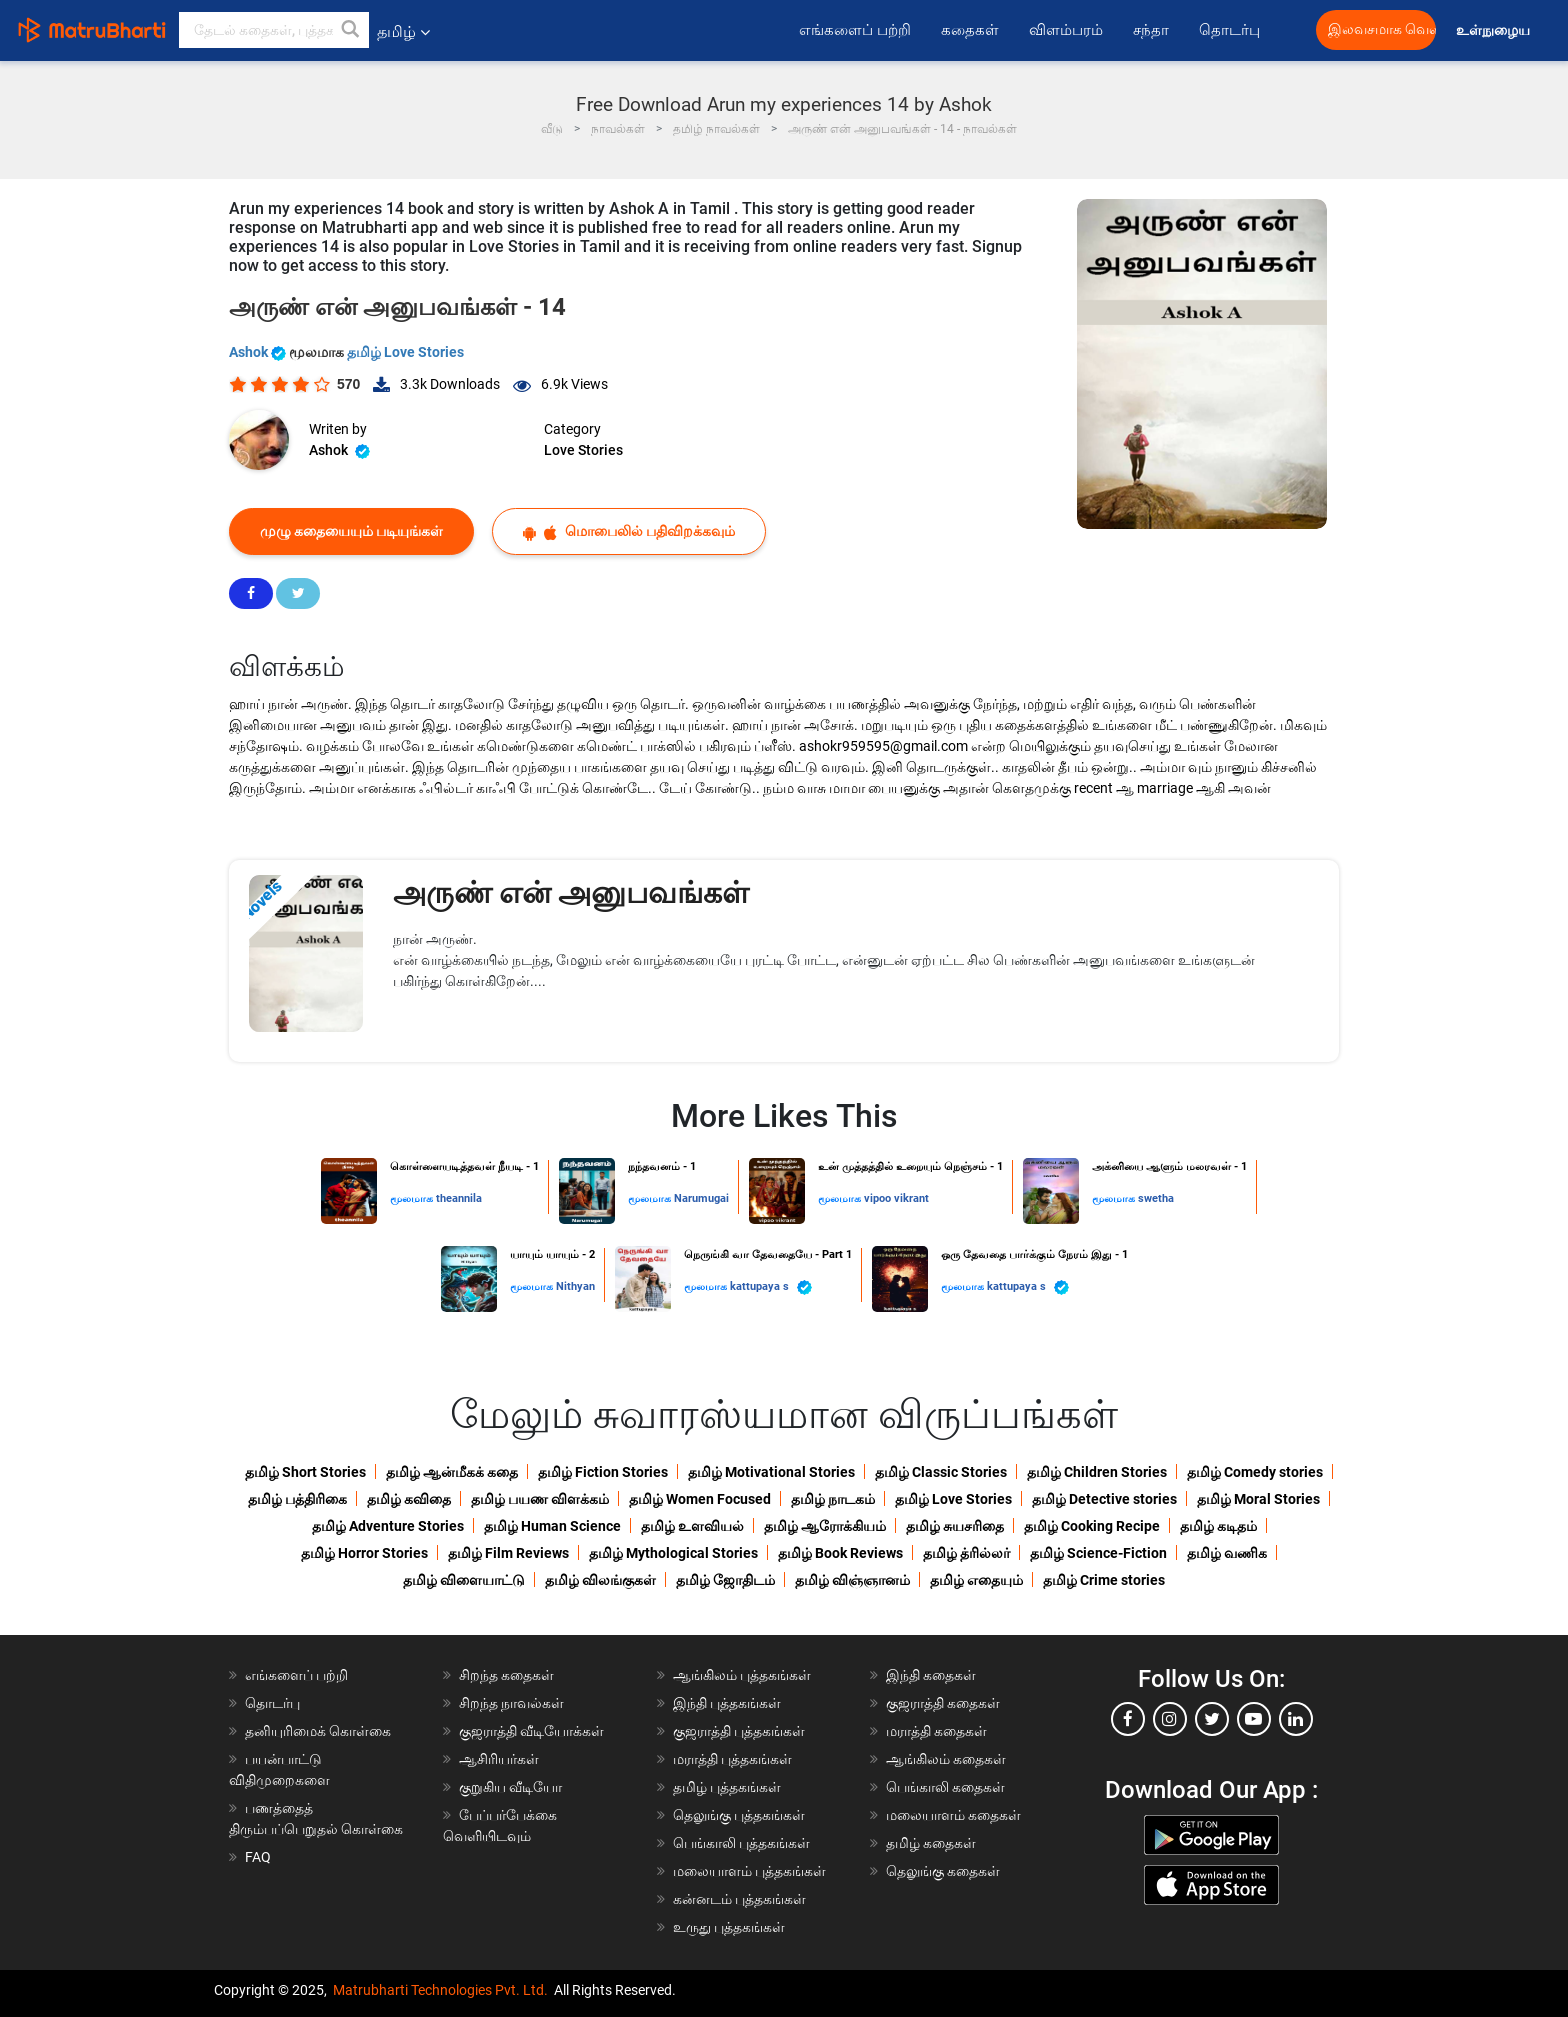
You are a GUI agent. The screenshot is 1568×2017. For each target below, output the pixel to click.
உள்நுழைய (1494, 30)
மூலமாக (413, 1198)
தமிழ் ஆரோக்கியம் (825, 1526)
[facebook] (1128, 1719)
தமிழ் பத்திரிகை (297, 1499)
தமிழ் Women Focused (700, 1499)
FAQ (258, 1857)
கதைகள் (970, 30)
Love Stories (583, 450)
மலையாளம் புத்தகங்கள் (749, 1871)
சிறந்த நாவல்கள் (511, 1703)
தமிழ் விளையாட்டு (464, 1580)
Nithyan (575, 1286)
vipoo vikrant (896, 1198)
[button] (351, 30)
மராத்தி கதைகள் (936, 1731)
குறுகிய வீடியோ (510, 1787)
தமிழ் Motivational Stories (771, 1472)
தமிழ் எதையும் (976, 1580)
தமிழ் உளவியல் (692, 1526)
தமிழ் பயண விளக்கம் (540, 1499)
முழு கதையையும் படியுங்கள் (351, 531)
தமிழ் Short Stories (305, 1472)
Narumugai (701, 1198)
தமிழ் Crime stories (1104, 1580)
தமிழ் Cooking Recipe (1092, 1526)
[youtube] (1254, 1719)
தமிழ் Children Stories (1097, 1472)
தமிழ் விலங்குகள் (600, 1580)
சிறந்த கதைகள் (506, 1675)
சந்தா (1151, 30)
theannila (459, 1198)
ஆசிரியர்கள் (499, 1759)
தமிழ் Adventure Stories (388, 1526)
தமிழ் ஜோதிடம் (725, 1580)
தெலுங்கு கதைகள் (943, 1871)
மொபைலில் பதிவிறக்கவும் (629, 531)
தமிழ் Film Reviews (508, 1553)
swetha (1156, 1198)
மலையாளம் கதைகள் (953, 1815)
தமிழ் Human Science (552, 1526)
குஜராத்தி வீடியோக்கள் (531, 1731)
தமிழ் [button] (403, 31)
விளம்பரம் (1066, 30)
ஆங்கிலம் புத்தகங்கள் (742, 1675)
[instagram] (1170, 1719)
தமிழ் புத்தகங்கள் (727, 1787)
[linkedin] (1296, 1719)
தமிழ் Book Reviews (840, 1553)
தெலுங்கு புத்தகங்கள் (739, 1815)
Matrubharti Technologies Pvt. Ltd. (440, 1990)
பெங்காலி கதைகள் (945, 1787)
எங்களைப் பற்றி (855, 30)
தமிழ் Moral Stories (1258, 1499)
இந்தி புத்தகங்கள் (727, 1703)
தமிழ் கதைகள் (931, 1843)
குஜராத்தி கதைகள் (943, 1703)
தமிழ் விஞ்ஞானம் (852, 1580)
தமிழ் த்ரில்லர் (966, 1553)
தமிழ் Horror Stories (364, 1553)
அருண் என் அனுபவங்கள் (571, 892)
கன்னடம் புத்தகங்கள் (739, 1899)
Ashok (259, 352)
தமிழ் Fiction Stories (603, 1472)
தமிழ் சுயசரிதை (955, 1526)
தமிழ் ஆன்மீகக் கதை (452, 1472)
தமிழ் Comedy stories (1255, 1472)
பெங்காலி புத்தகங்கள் (741, 1843)
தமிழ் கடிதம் (1218, 1526)
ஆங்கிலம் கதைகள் (946, 1759)
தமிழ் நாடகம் (833, 1499)
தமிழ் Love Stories (405, 352)
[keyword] (274, 30)
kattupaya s (771, 1287)
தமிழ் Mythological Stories (673, 1553)
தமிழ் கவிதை (409, 1499)
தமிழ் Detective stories (1104, 1499)
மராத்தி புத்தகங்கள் (732, 1759)
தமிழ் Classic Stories (941, 1472)
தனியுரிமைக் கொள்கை (318, 1731)
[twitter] (1212, 1719)
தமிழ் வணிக (1227, 1553)
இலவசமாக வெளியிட (1382, 29)
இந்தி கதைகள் (931, 1675)
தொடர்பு (1229, 30)
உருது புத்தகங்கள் (729, 1927)
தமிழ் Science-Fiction (1098, 1553)
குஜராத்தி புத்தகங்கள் (739, 1731)
